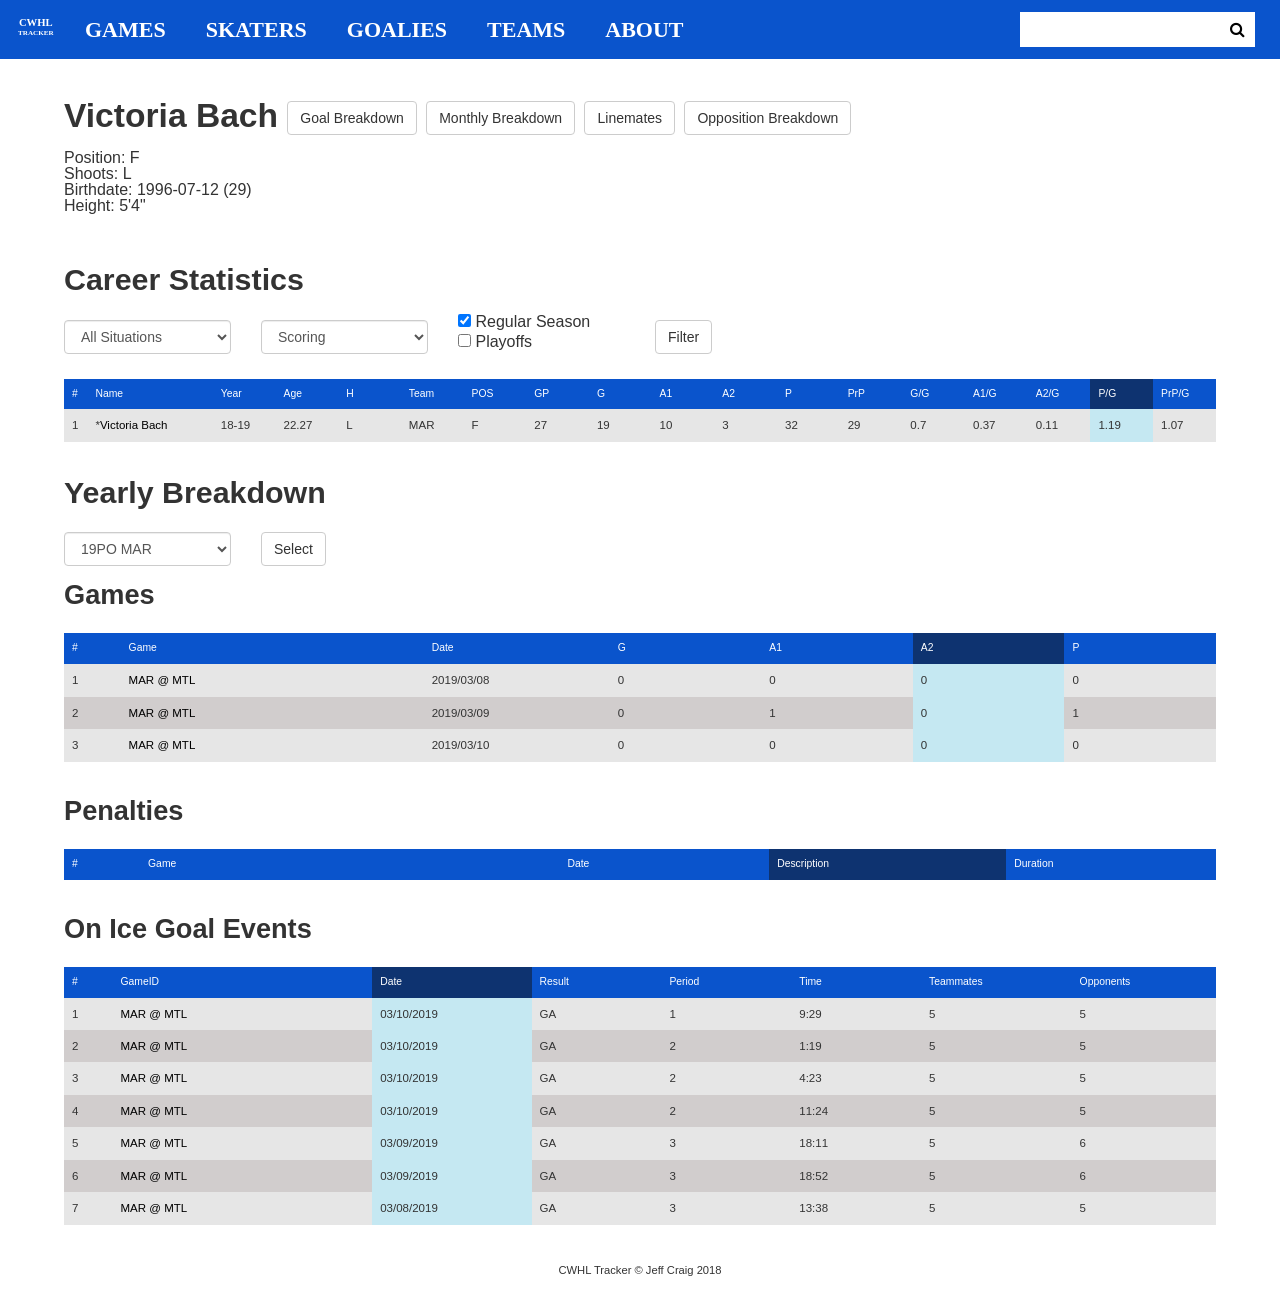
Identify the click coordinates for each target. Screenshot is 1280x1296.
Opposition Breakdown (767, 118)
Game (143, 647)
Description (803, 863)
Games (125, 30)
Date (443, 647)
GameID (139, 981)
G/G (919, 393)
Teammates (956, 981)
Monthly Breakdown (500, 118)
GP (541, 393)
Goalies (397, 30)
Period (684, 981)
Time (810, 981)
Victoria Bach (134, 425)
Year (231, 393)
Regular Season (532, 322)
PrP (856, 393)
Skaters (256, 30)
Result (554, 981)
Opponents (1105, 981)
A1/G (985, 393)
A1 (666, 393)
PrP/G (1175, 393)
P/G (1107, 393)
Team (421, 393)
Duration (1033, 863)
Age (292, 393)
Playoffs (503, 342)
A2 (728, 393)
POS (483, 393)
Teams (526, 30)
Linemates (629, 118)
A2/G (1048, 393)
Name (109, 393)
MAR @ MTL (162, 680)
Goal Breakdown (352, 118)
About (644, 30)
